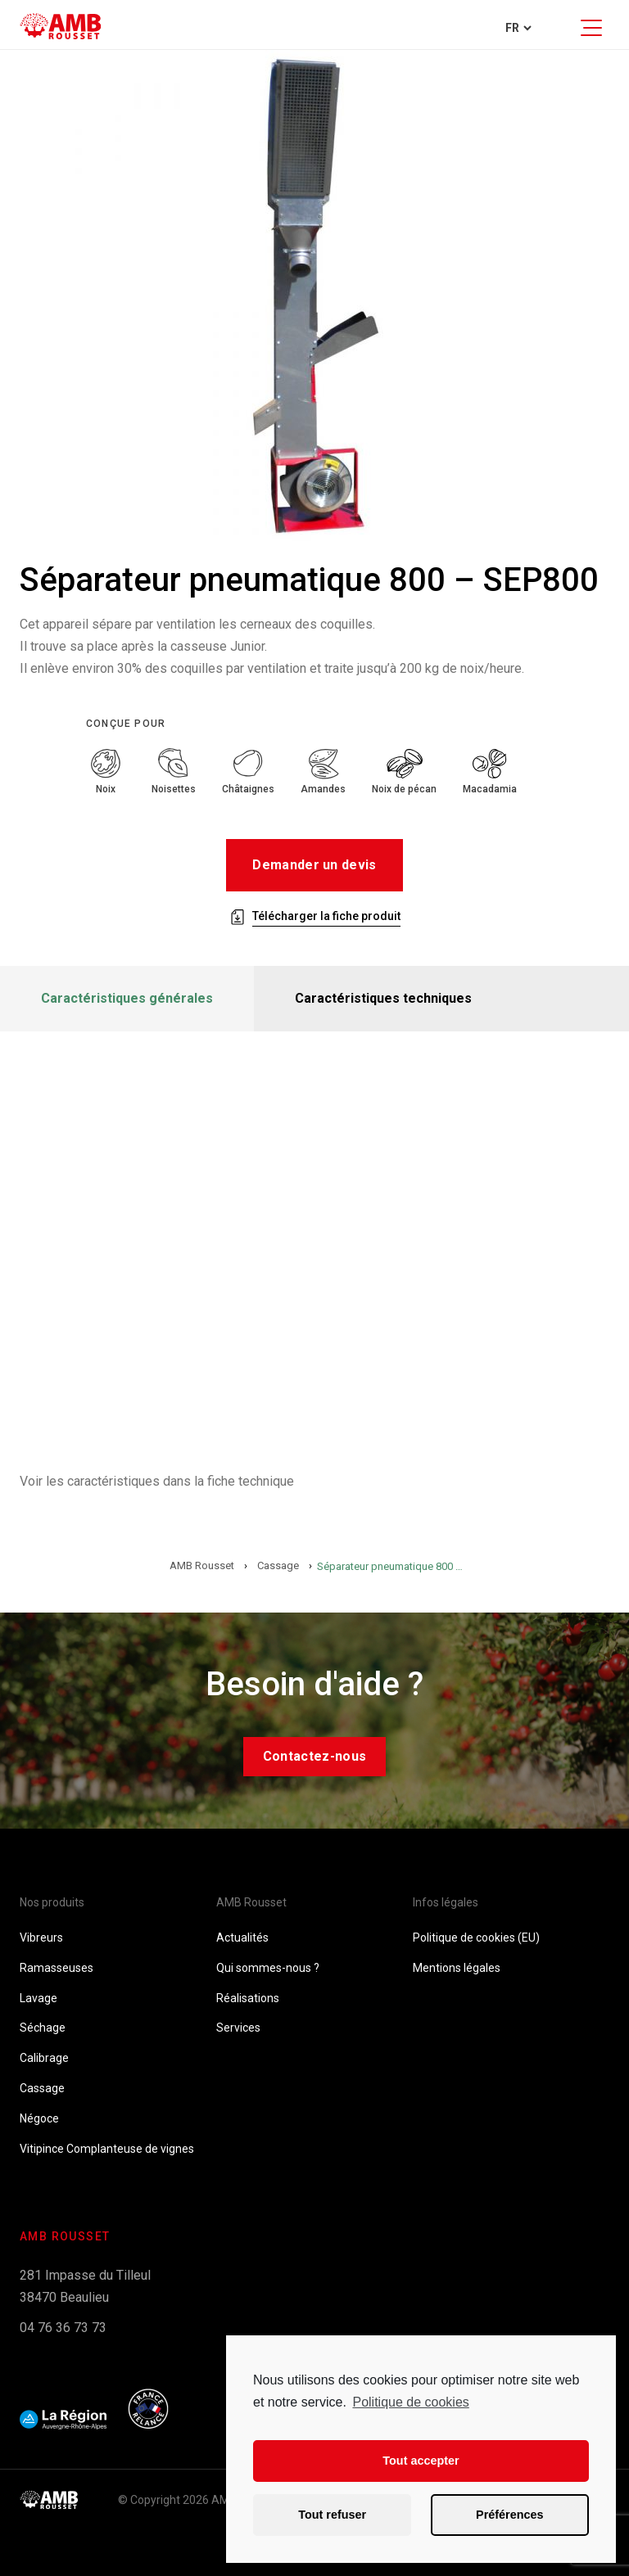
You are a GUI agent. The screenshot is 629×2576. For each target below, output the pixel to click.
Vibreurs (41, 1937)
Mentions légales (456, 1967)
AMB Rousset (251, 1902)
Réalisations (247, 1998)
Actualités (242, 1937)
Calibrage (44, 2057)
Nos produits (52, 1902)
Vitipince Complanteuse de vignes (107, 2148)
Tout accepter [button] (420, 2460)
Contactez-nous (314, 1756)
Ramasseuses (56, 1967)
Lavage (38, 1998)
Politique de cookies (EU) (476, 1937)
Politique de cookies (410, 2402)
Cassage (42, 2088)
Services (238, 2027)
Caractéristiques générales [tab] (127, 998)
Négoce (39, 2118)
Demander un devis (314, 865)
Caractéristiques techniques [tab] (383, 998)
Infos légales (445, 1902)
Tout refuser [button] (332, 2514)
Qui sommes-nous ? (267, 1967)
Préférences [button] (509, 2514)
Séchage (43, 2027)
